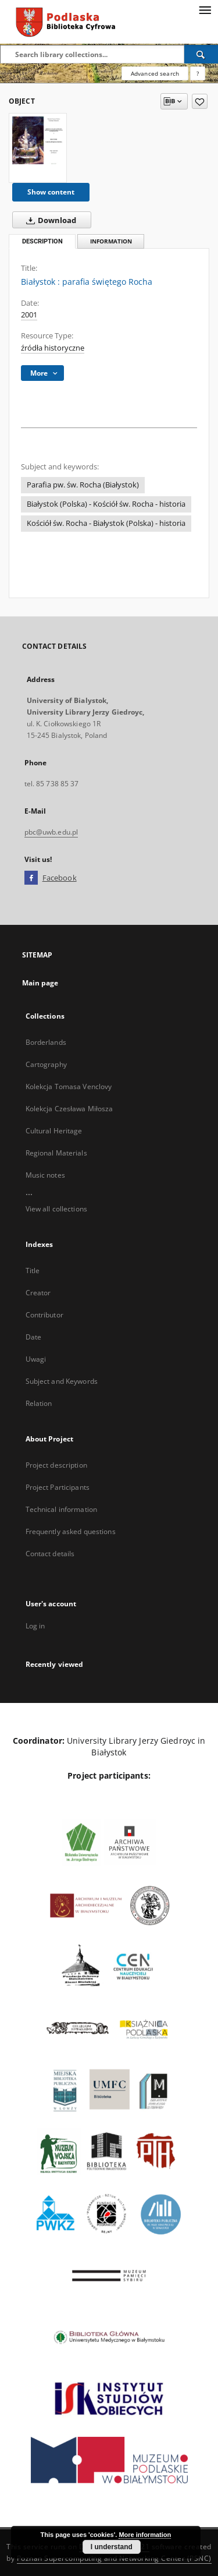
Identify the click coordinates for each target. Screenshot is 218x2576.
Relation (39, 1403)
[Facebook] (31, 878)
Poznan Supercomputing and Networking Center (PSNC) (114, 2558)
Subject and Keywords (62, 1381)
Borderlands (46, 1042)
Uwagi (36, 1359)
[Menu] (204, 9)
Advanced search (155, 73)
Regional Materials (56, 1153)
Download (49, 220)
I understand (112, 2547)
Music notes (45, 1175)
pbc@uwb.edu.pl (51, 832)
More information (145, 2534)
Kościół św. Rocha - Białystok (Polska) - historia (106, 523)
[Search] (201, 54)
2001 (29, 315)
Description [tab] (42, 241)
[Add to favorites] (200, 101)
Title (33, 1270)
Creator (38, 1293)
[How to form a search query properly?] (197, 73)
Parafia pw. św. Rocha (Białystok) (83, 485)
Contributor (44, 1315)
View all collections (56, 1209)
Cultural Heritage (54, 1131)
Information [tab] (111, 241)
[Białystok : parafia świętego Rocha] (37, 140)
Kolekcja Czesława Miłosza (69, 1109)
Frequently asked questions (71, 1531)
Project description (56, 1465)
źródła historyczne (52, 348)
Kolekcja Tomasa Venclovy (69, 1086)
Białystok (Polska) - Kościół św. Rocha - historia (106, 504)
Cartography (46, 1064)
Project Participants (58, 1487)
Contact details (50, 1554)
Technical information (62, 1509)
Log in (35, 1626)
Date (33, 1337)
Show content (50, 192)
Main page (40, 983)
